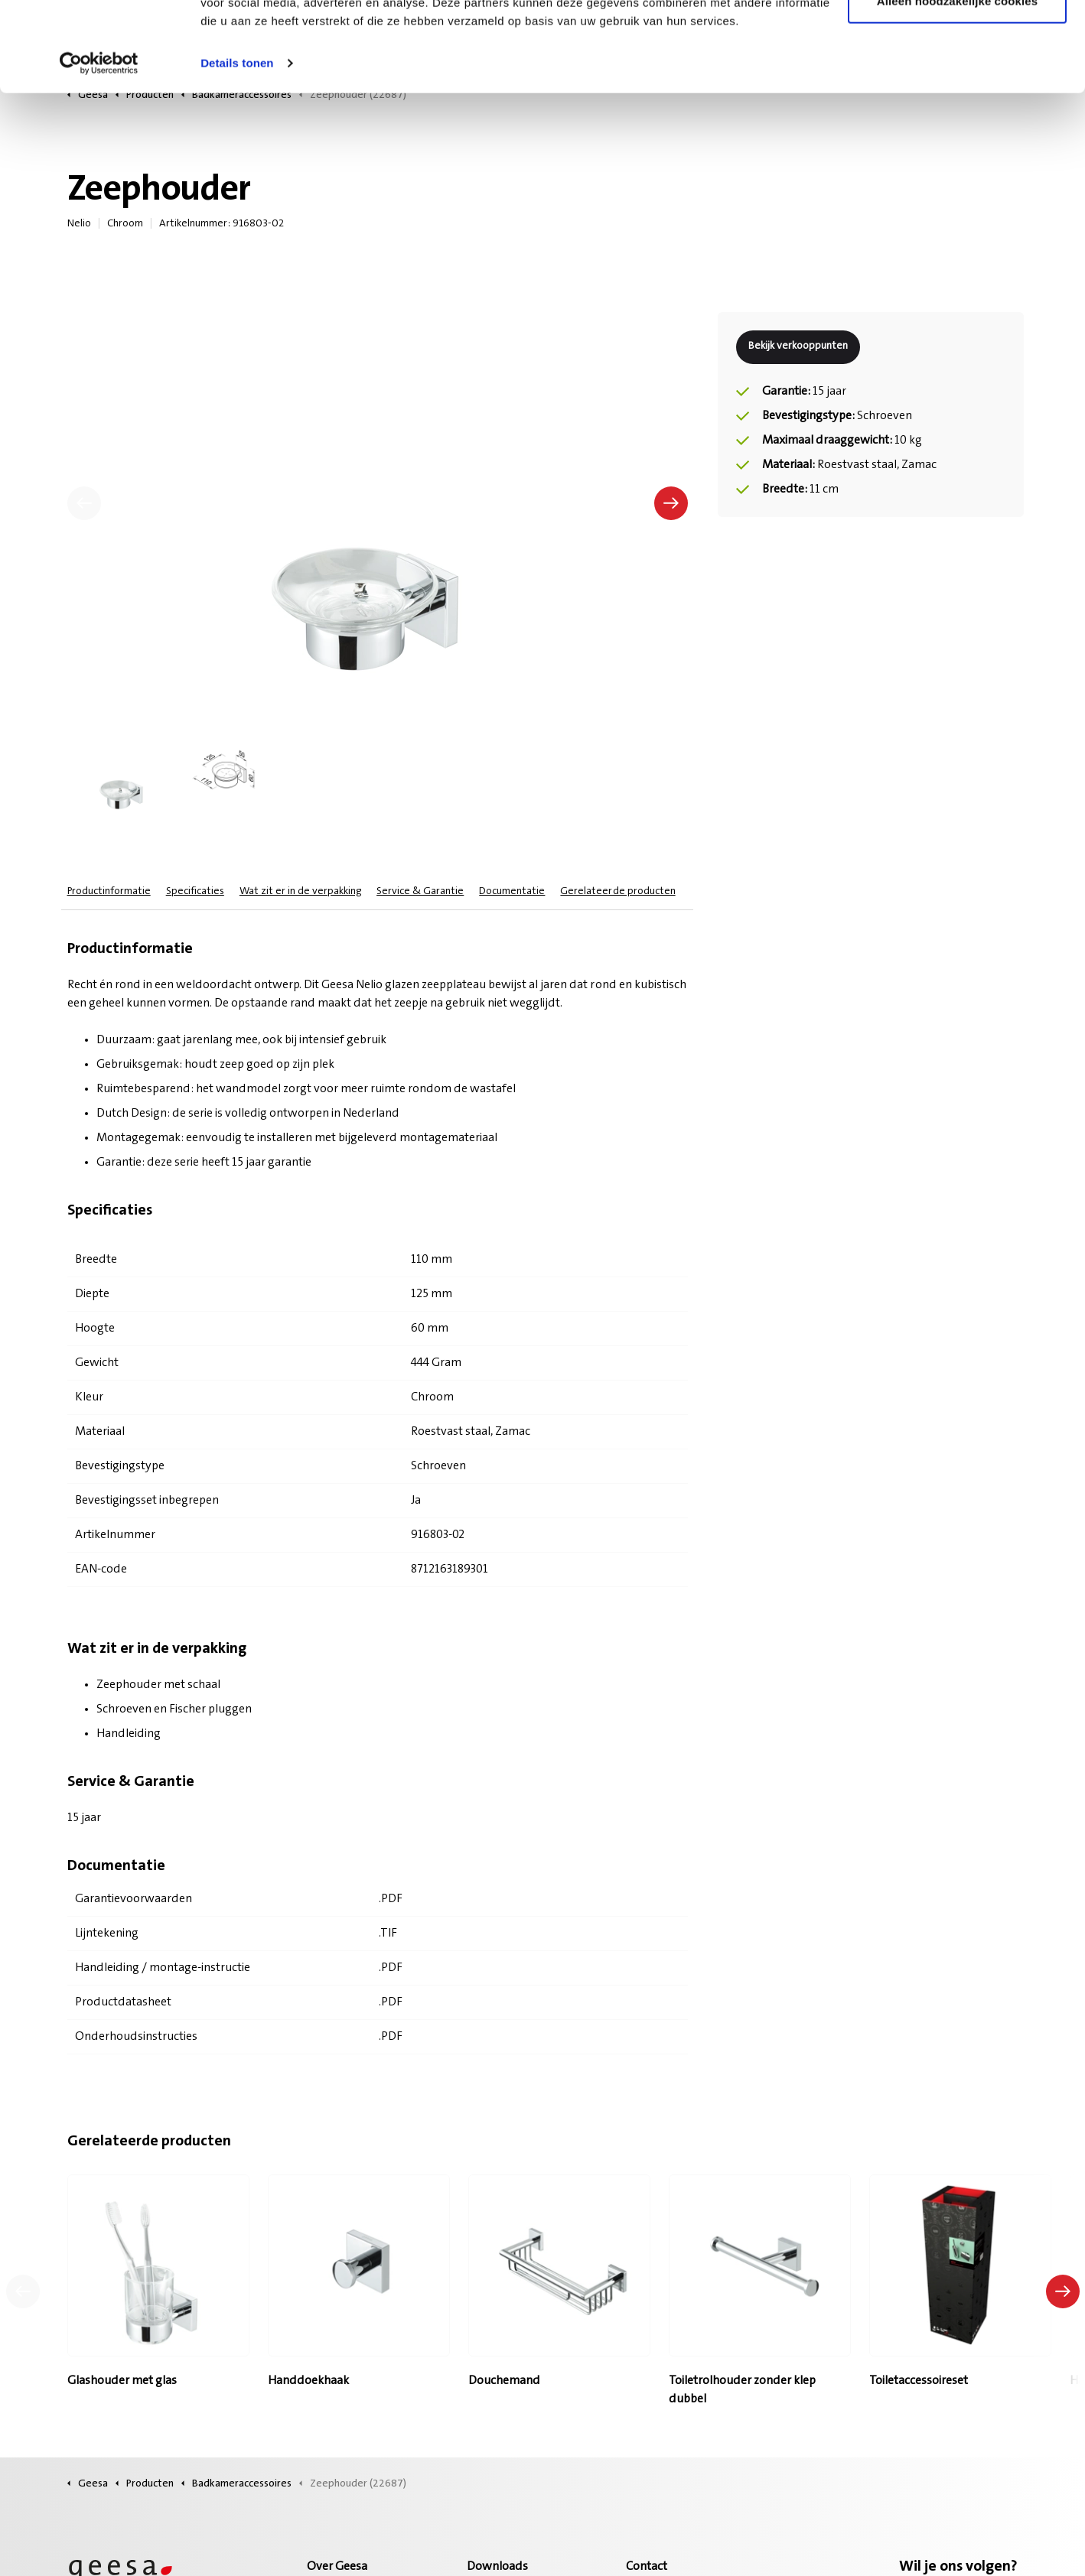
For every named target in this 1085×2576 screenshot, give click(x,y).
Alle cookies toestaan (957, 40)
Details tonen (236, 152)
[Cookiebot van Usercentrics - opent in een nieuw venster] (99, 152)
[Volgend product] (1063, 2291)
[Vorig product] (23, 2291)
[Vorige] (84, 503)
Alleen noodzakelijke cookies (957, 90)
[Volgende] (671, 503)
